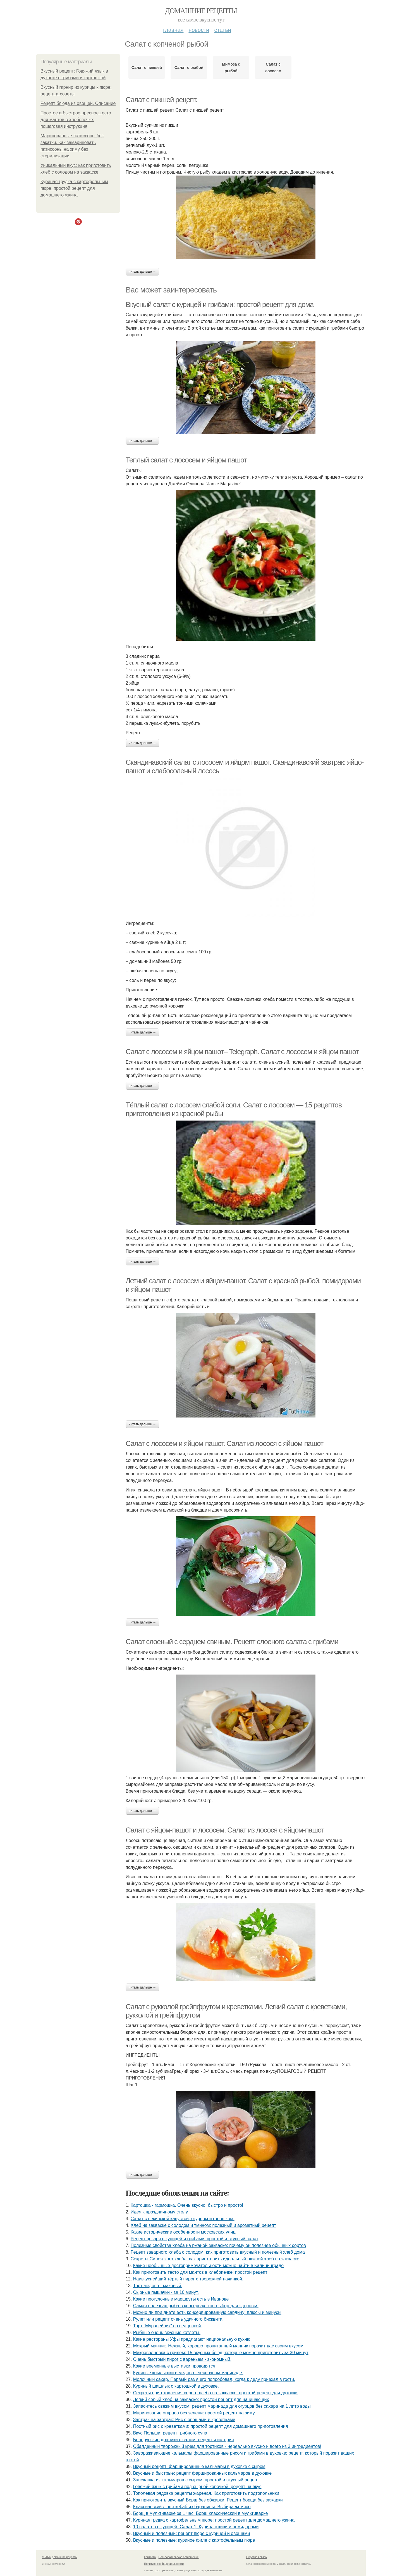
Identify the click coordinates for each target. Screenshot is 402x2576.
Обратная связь (256, 2557)
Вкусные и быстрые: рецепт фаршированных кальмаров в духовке (202, 2473)
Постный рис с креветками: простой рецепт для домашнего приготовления (210, 2426)
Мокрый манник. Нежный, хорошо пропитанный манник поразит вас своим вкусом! (219, 2346)
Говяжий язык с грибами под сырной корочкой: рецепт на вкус (197, 2486)
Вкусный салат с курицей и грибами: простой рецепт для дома (220, 304)
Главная (173, 30)
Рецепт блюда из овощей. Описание (78, 103)
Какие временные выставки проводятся (174, 2366)
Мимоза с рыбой (231, 67)
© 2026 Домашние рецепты (59, 2557)
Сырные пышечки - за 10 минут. (166, 2292)
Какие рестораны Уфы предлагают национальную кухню (191, 2339)
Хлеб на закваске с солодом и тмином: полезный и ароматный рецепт (203, 2225)
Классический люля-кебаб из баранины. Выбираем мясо (192, 2506)
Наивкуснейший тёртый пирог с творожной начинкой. (188, 2279)
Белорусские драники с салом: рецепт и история (183, 2439)
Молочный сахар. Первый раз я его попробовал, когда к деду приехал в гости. (214, 2379)
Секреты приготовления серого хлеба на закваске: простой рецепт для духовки (215, 2392)
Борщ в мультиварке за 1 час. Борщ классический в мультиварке (200, 2513)
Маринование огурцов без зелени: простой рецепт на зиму (194, 2412)
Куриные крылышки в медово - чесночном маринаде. (188, 2372)
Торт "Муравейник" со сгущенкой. (167, 2325)
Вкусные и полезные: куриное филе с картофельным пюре (194, 2540)
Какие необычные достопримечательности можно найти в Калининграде (208, 2265)
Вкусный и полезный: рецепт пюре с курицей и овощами (191, 2533)
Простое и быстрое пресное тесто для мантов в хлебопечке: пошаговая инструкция (75, 120)
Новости (198, 30)
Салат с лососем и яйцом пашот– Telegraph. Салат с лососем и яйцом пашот (242, 1051)
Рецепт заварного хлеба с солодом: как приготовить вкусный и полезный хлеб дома (218, 2252)
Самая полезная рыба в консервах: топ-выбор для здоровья (196, 2305)
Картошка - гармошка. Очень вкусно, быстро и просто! (187, 2205)
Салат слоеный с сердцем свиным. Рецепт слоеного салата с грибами (232, 1641)
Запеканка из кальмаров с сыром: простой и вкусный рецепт (196, 2479)
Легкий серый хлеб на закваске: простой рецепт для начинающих (201, 2399)
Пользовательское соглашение (179, 2557)
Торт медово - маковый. (157, 2285)
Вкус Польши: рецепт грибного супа (170, 2433)
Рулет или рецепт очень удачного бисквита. (178, 2319)
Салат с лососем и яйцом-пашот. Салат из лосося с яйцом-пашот (224, 1443)
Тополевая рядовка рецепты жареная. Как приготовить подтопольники (206, 2493)
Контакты (150, 2557)
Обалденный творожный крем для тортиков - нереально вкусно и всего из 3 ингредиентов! (227, 2446)
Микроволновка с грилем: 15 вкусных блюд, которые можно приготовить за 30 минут (220, 2352)
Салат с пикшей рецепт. (161, 99)
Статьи (222, 30)
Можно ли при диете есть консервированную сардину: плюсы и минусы (207, 2312)
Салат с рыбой (188, 67)
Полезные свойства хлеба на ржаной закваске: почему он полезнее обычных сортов (218, 2245)
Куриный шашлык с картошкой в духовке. (176, 2386)
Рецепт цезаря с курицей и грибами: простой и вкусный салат (195, 2238)
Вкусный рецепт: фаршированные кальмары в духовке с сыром (199, 2466)
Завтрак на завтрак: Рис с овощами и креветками (184, 2419)
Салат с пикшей (146, 67)
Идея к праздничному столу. (160, 2212)
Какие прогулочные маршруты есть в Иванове (181, 2299)
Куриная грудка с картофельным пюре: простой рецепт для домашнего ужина (74, 188)
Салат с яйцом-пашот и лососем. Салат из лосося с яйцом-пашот (225, 1830)
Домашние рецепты (201, 11)
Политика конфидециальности (164, 2563)
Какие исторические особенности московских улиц (183, 2232)
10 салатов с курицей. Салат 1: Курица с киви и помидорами (196, 2526)
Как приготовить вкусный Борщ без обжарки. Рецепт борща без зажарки (208, 2500)
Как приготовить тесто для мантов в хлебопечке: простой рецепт (200, 2272)
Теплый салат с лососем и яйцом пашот (186, 460)
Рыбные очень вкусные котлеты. (166, 2332)
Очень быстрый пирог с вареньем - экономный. (182, 2359)
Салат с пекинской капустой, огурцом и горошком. (182, 2218)
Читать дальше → (142, 272)
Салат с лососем (273, 67)
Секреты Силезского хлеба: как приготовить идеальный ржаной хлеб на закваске (215, 2258)
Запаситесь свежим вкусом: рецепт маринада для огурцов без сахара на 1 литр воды (222, 2406)
